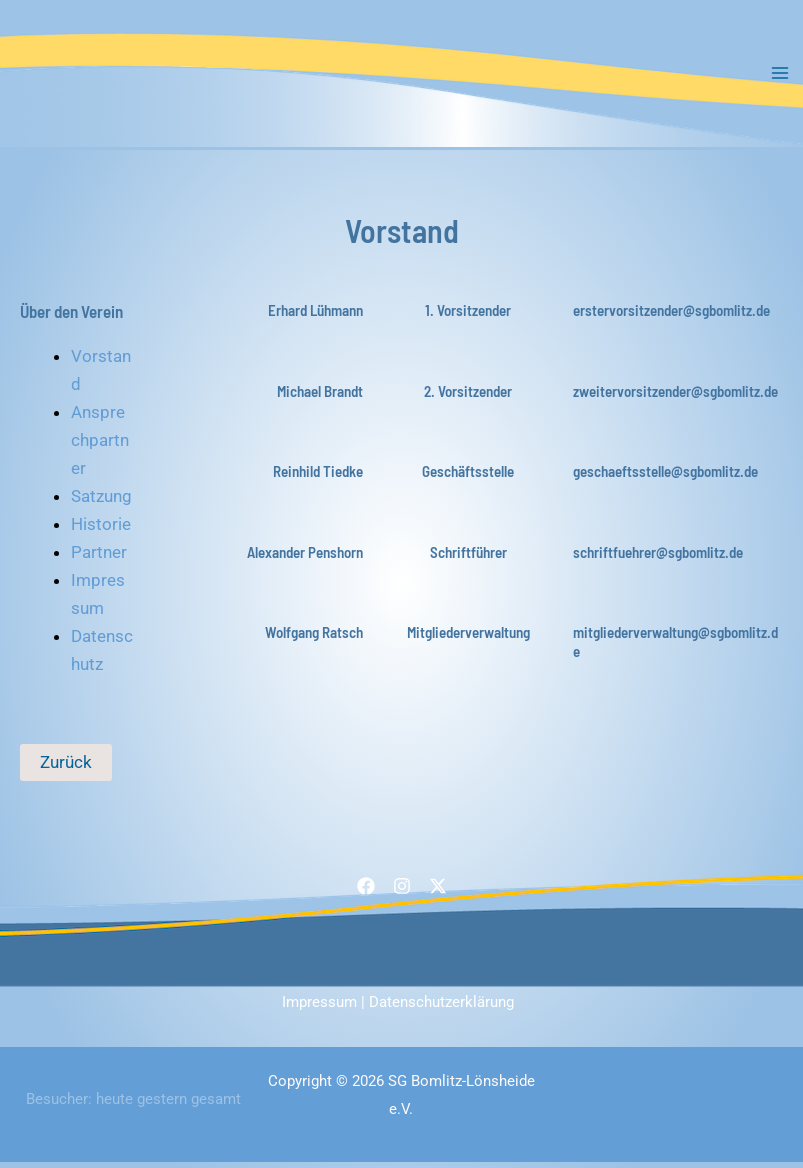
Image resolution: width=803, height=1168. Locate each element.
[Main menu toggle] (781, 77)
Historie (101, 530)
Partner (99, 559)
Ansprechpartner (100, 446)
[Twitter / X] (438, 893)
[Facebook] (366, 893)
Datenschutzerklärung (441, 1008)
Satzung (101, 502)
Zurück (66, 768)
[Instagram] (402, 893)
